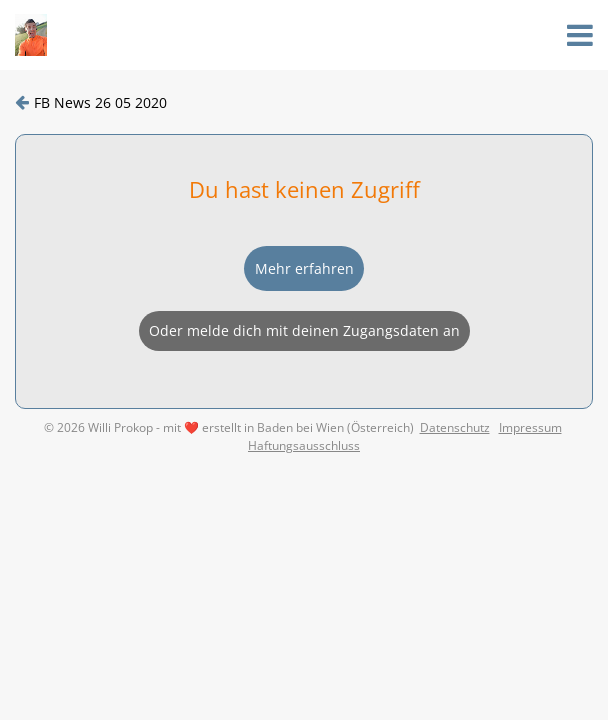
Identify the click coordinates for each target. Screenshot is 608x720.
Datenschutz (455, 427)
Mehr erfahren (304, 268)
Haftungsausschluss (304, 445)
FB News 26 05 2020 (100, 102)
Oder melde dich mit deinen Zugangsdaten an (304, 330)
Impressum (530, 427)
